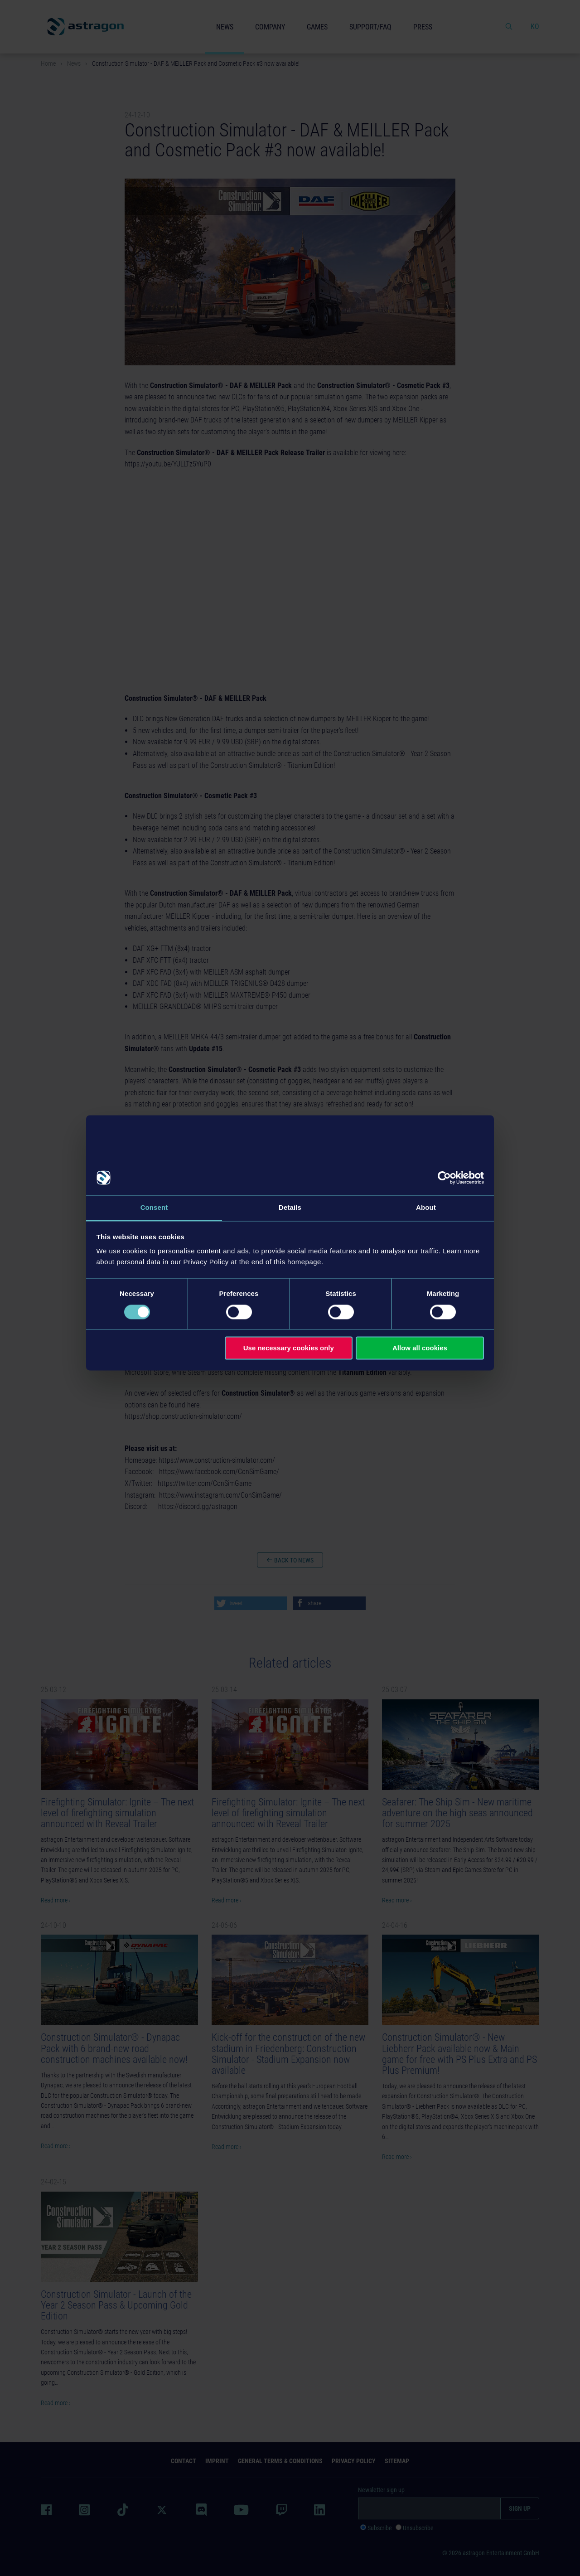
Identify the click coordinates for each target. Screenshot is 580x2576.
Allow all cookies (419, 1348)
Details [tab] (290, 1207)
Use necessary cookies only (288, 1348)
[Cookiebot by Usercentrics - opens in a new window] (444, 1177)
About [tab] (426, 1207)
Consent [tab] (154, 1207)
